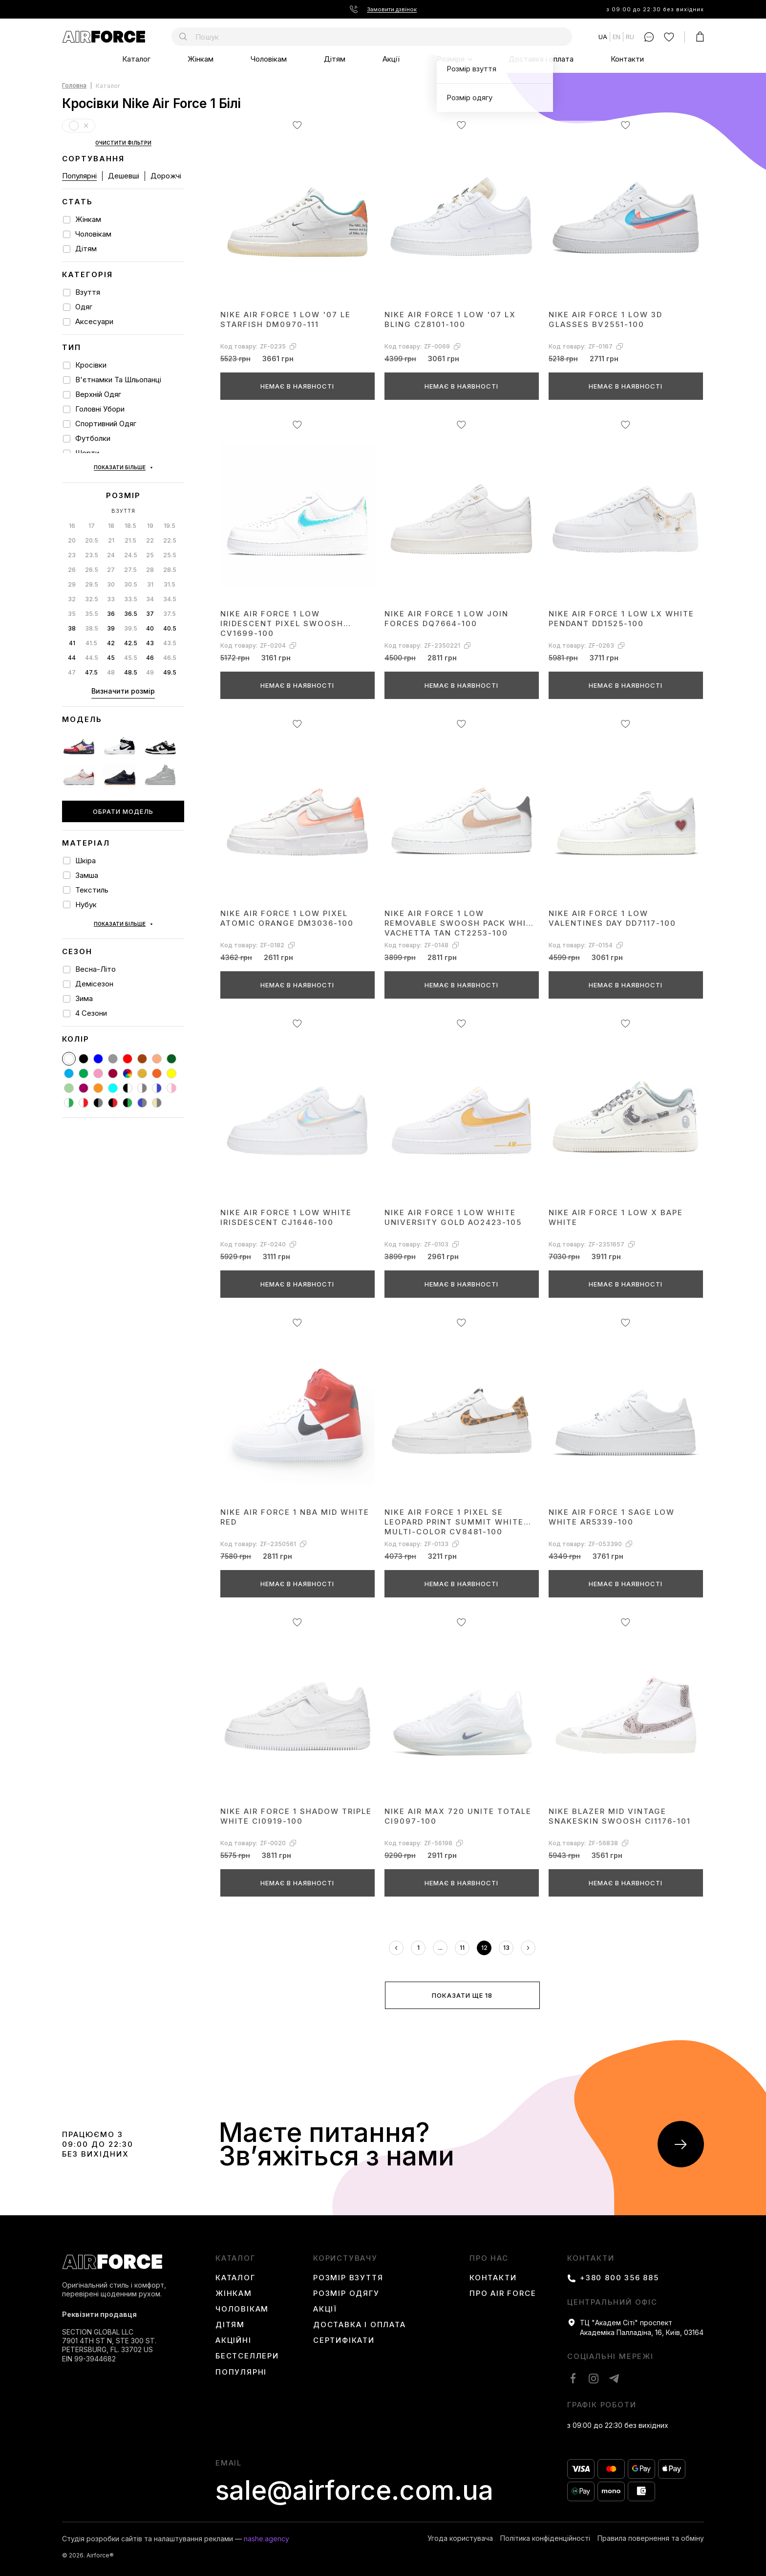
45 (111, 618)
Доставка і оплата (541, 59)
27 (111, 530)
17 (91, 486)
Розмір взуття (348, 2278)
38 (72, 589)
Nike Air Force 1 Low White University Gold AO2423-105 (453, 1217)
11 (462, 1947)
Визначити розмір (123, 652)
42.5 (130, 604)
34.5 (169, 560)
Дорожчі (165, 175)
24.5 (130, 516)
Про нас (489, 2258)
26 (72, 530)
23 (72, 516)
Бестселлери (247, 2356)
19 (150, 486)
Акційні (233, 2340)
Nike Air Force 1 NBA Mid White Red (294, 1517)
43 (150, 604)
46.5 (169, 618)
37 (150, 574)
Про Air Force (502, 2293)
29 (72, 545)
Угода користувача (460, 2538)
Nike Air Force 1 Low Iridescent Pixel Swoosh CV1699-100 (281, 623)
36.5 (130, 574)
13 (506, 1947)
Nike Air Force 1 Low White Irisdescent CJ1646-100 (286, 1217)
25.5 (169, 516)
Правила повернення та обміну (650, 2538)
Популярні (79, 175)
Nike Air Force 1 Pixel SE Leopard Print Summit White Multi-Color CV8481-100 (454, 1521)
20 (72, 501)
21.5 (130, 501)
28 (150, 530)
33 (111, 560)
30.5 (130, 545)
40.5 (169, 589)
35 (72, 574)
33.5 (130, 560)
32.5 (91, 560)
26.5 (91, 530)
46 (150, 618)
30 (111, 545)
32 (72, 560)
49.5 (169, 633)
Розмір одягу (346, 2293)
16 (72, 486)
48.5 (130, 633)
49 (150, 633)
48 (111, 633)
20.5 (91, 501)
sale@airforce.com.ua (354, 2490)
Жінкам (200, 59)
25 (150, 516)
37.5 (169, 574)
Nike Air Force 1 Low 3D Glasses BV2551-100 (605, 319)
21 (111, 501)
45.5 (130, 618)
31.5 (169, 545)
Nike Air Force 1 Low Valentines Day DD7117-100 (612, 918)
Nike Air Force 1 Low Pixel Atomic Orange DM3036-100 (287, 918)
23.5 (91, 516)
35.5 (91, 574)
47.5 (91, 633)
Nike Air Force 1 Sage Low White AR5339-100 (612, 1517)
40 (150, 589)
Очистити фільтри (123, 143)
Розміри (451, 59)
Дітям (334, 59)
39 (111, 589)
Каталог (136, 59)
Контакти (627, 59)
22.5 (169, 501)
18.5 (130, 486)
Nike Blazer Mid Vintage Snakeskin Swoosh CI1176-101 (620, 1816)
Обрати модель (123, 772)
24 (111, 516)
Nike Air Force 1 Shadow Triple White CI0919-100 (296, 1816)
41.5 (91, 604)
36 (111, 574)
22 (150, 501)
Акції (391, 59)
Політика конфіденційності (545, 2538)
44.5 (91, 618)
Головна (74, 86)
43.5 (169, 604)
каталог (235, 2258)
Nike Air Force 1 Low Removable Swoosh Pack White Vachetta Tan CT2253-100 (460, 923)
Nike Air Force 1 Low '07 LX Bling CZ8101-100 (450, 319)
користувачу (345, 2258)
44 (72, 618)
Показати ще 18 (462, 1995)
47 (72, 633)
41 (72, 604)
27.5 (130, 530)
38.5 (91, 589)
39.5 (130, 589)
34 (150, 560)
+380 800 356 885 (619, 2278)
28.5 (169, 530)
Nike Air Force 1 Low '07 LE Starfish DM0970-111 (285, 319)
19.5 (169, 486)
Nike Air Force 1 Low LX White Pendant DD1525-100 (621, 618)
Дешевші (123, 175)
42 (111, 604)
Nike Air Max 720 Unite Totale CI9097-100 (458, 1816)
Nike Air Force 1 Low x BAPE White (616, 1217)
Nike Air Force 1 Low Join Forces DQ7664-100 (446, 618)
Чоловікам (269, 59)
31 (150, 545)
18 (111, 486)
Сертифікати (344, 2340)
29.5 (91, 545)
